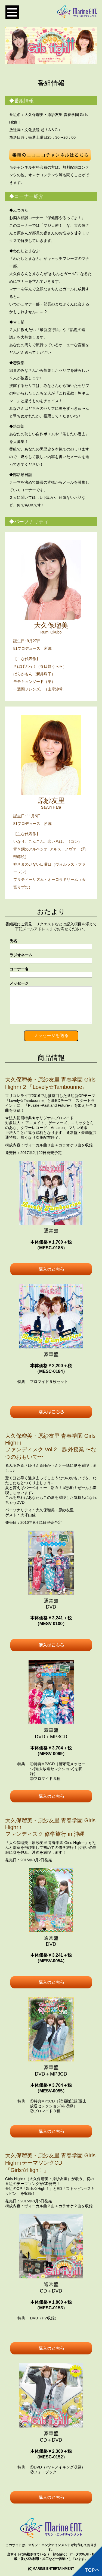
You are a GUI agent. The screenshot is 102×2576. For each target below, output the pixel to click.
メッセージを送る (51, 1035)
